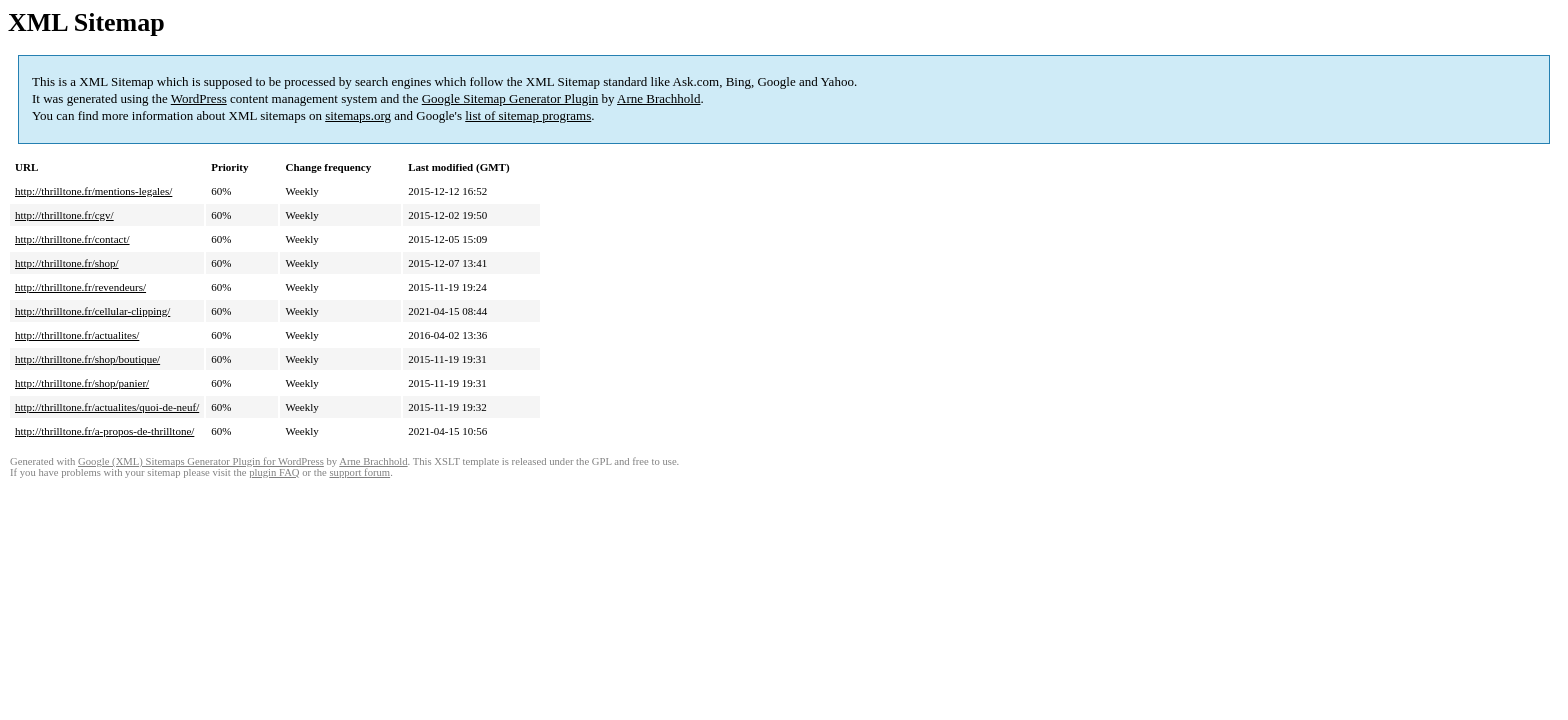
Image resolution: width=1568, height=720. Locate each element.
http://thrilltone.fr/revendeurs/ (80, 287)
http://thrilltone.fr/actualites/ (77, 335)
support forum (359, 472)
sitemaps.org (358, 115)
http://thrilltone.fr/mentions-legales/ (93, 191)
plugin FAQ (274, 472)
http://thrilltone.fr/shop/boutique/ (87, 359)
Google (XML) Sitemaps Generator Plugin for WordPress (201, 461)
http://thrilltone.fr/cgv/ (64, 215)
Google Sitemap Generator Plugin (510, 98)
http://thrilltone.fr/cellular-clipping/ (92, 311)
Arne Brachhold (658, 98)
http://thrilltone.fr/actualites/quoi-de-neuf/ (107, 407)
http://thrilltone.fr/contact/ (72, 239)
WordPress (199, 98)
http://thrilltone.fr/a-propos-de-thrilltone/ (104, 431)
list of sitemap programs (528, 115)
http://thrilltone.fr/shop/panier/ (82, 383)
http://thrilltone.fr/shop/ (67, 263)
